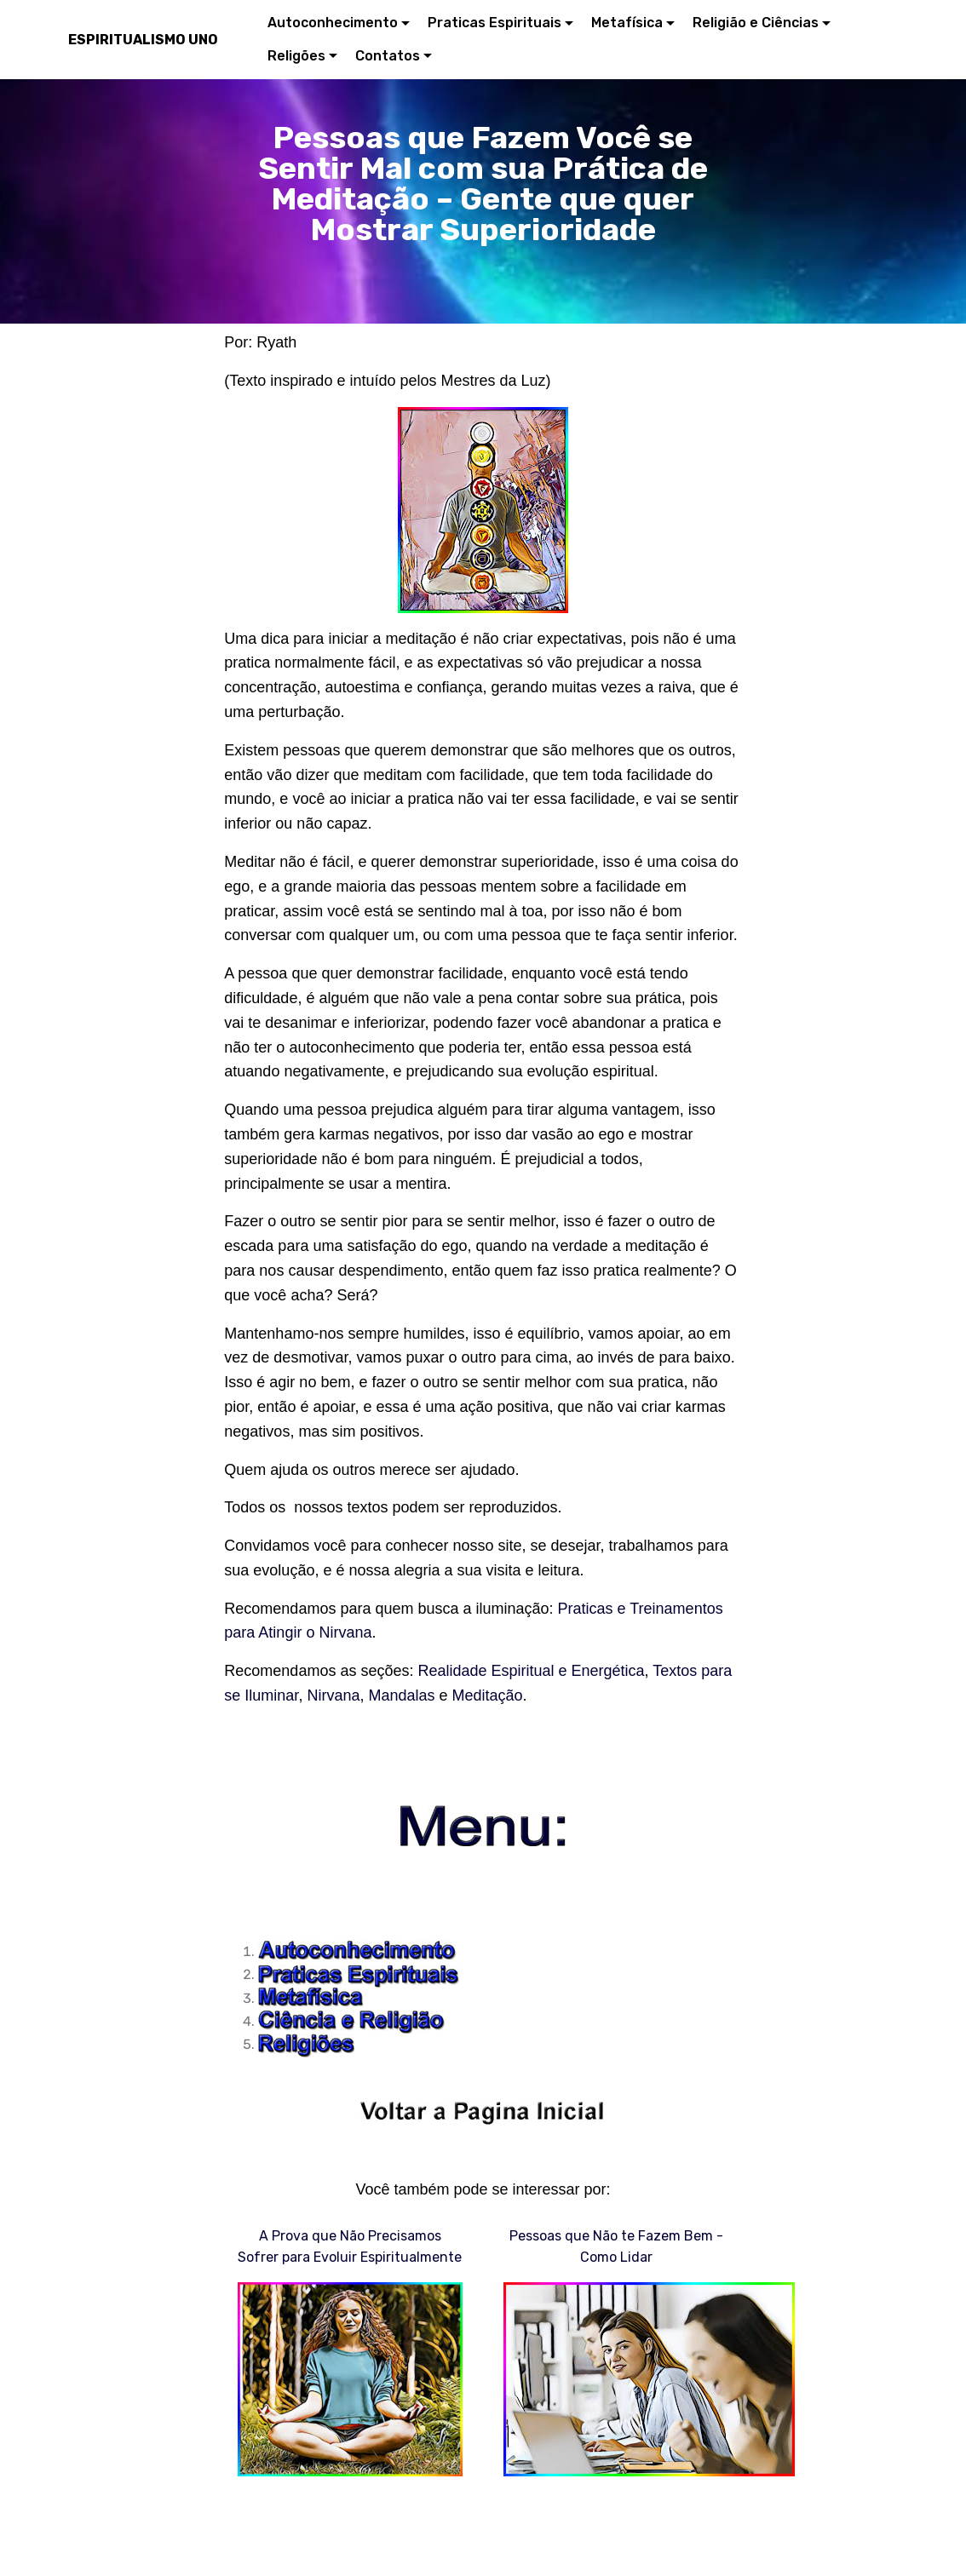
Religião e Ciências (756, 22)
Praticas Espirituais (494, 22)
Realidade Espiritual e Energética (530, 1670)
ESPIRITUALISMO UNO (143, 40)
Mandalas (401, 1695)
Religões (296, 56)
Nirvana (333, 1695)
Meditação (487, 1695)
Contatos (387, 56)
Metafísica (627, 22)
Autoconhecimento (332, 22)
